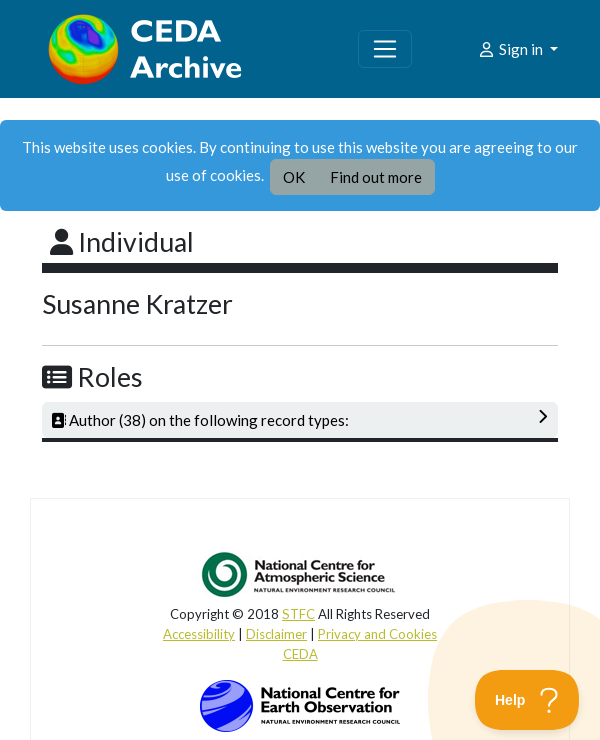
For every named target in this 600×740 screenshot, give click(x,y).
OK (294, 177)
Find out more (376, 177)
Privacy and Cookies (377, 634)
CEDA (300, 654)
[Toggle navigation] (385, 49)
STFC (298, 614)
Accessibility (199, 634)
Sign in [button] (511, 49)
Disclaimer (276, 634)
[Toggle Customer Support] (527, 700)
